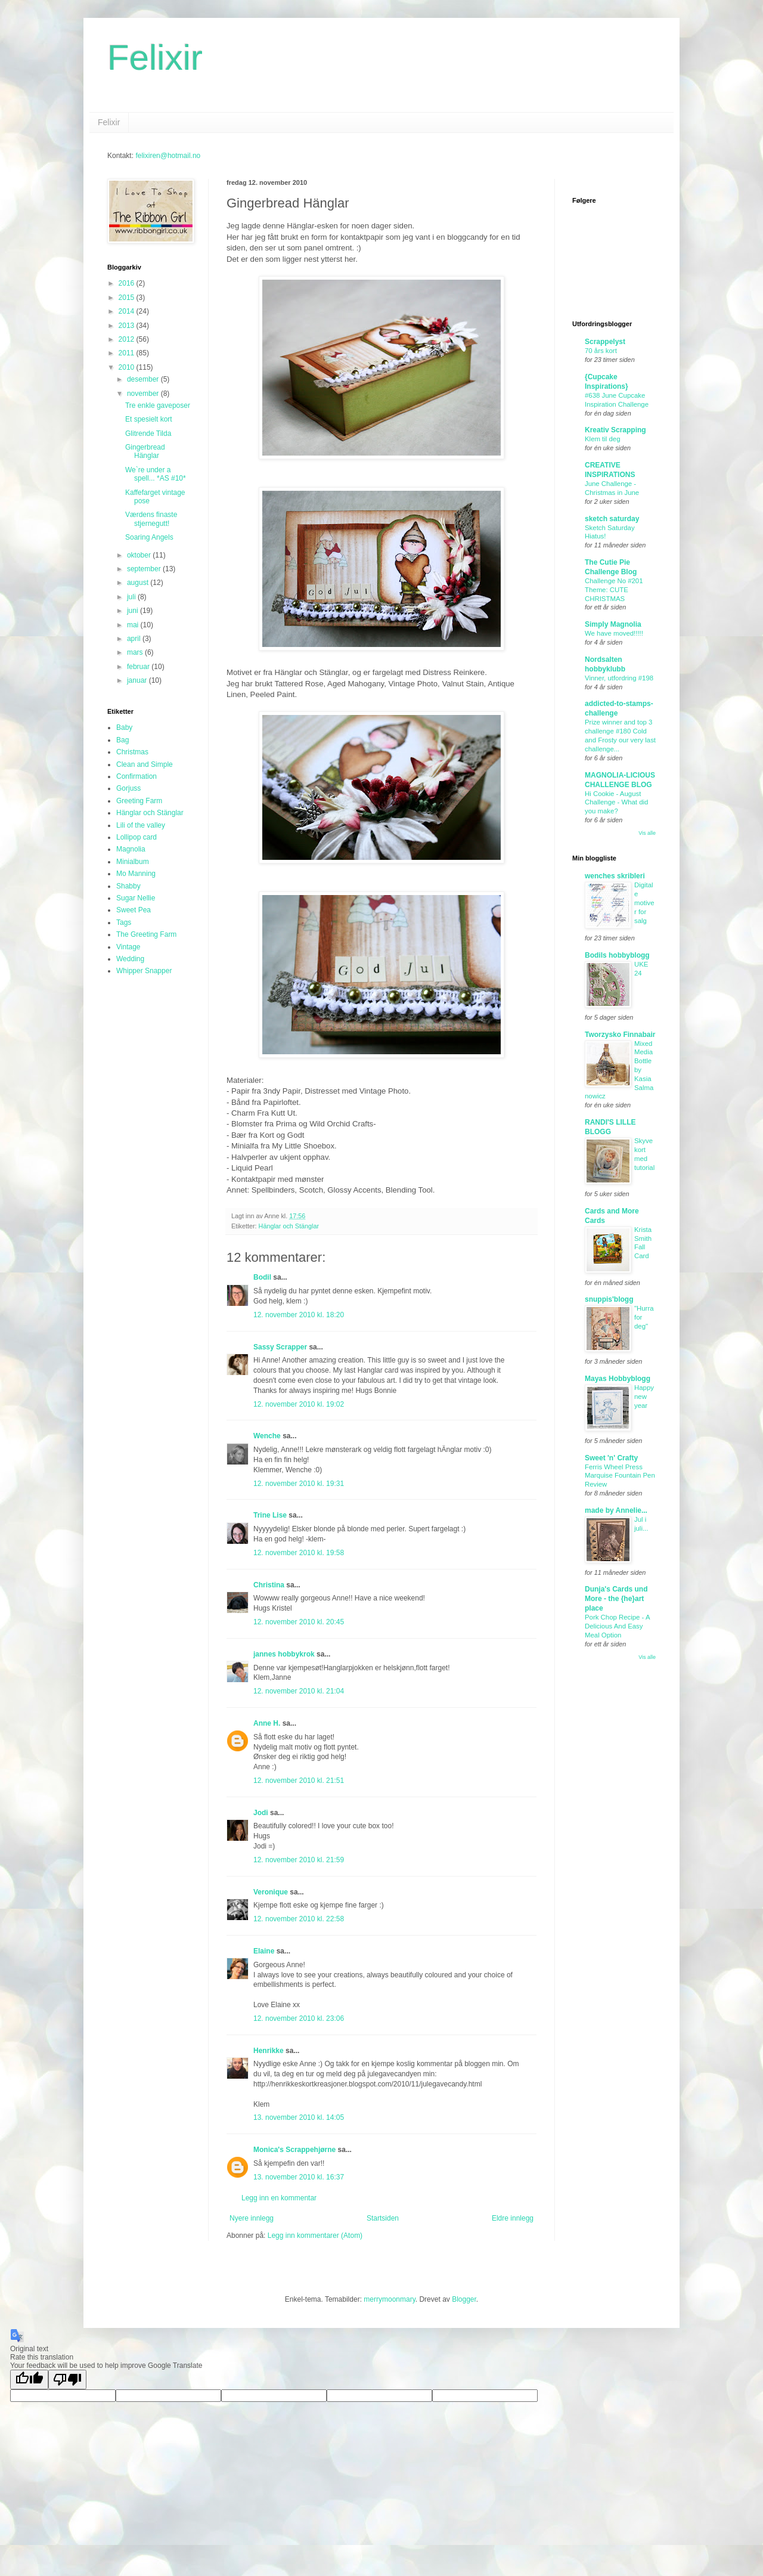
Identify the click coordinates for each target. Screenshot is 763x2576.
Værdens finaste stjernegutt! (151, 518)
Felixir (155, 58)
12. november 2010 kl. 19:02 (298, 1404)
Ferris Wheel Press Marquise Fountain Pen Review (620, 1475)
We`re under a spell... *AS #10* (155, 474)
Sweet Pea (133, 910)
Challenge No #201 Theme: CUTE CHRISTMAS (614, 589)
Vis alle (647, 833)
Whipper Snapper (144, 971)
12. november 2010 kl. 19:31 (298, 1483)
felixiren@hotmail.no (167, 155)
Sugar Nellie (135, 898)
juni (133, 610)
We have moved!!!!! (614, 633)
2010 (128, 367)
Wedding (130, 959)
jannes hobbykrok (284, 1654)
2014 (128, 311)
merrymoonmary (389, 2299)
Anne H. (266, 1723)
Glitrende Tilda (148, 433)
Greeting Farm (139, 801)
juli (132, 597)
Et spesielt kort (148, 419)
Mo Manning (136, 873)
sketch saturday (612, 519)
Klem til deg (603, 438)
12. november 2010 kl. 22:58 (298, 1919)
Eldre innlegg (513, 2218)
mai (134, 625)
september (145, 569)
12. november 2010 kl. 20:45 (298, 1622)
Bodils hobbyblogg (617, 955)
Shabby (128, 886)
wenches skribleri (615, 876)
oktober (140, 555)
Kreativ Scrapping (615, 430)
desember (144, 379)
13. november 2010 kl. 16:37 (298, 2177)
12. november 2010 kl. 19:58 (298, 1553)
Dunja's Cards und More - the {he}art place (616, 1598)
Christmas (132, 752)
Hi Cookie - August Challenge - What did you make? (616, 802)
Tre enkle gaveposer (157, 405)
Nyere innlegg (251, 2218)
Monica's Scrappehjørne (294, 2149)
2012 (128, 339)
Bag (122, 740)
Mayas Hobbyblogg (617, 1378)
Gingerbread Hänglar (145, 451)
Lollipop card (136, 837)
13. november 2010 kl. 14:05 (298, 2117)
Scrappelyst (605, 342)
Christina (268, 1585)
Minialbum (132, 861)
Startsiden (383, 2218)
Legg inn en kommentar (279, 2198)
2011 (128, 353)
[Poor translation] (67, 2379)
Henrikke (268, 2050)
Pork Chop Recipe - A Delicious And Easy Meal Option (617, 1626)
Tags (123, 922)
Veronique (270, 1892)
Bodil (262, 1277)
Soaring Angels (149, 537)
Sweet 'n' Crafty (611, 1458)
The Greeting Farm (146, 934)
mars (136, 652)
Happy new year (644, 1396)
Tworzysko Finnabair (620, 1034)
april (134, 638)
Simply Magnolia (613, 624)
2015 (128, 297)
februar (139, 666)
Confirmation (136, 776)
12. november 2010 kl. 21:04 (298, 1691)
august (138, 582)
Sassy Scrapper (280, 1347)
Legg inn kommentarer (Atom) (315, 2235)
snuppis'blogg (609, 1299)
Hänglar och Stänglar (289, 1226)
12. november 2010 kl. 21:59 (298, 1860)
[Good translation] (29, 2379)
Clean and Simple (144, 764)
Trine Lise (270, 1515)
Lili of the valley (140, 825)
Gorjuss (128, 788)
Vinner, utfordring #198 (619, 678)
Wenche (267, 1436)
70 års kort (601, 350)
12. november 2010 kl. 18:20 (298, 1315)
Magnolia (130, 849)
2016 (128, 283)
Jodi (260, 1813)
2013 (128, 325)
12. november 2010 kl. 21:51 (298, 1780)
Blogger (464, 2299)
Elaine (263, 1951)
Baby (124, 727)
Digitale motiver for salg (644, 902)
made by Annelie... (616, 1510)
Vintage (128, 947)
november (144, 393)
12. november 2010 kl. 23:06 (298, 2018)
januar (138, 680)
